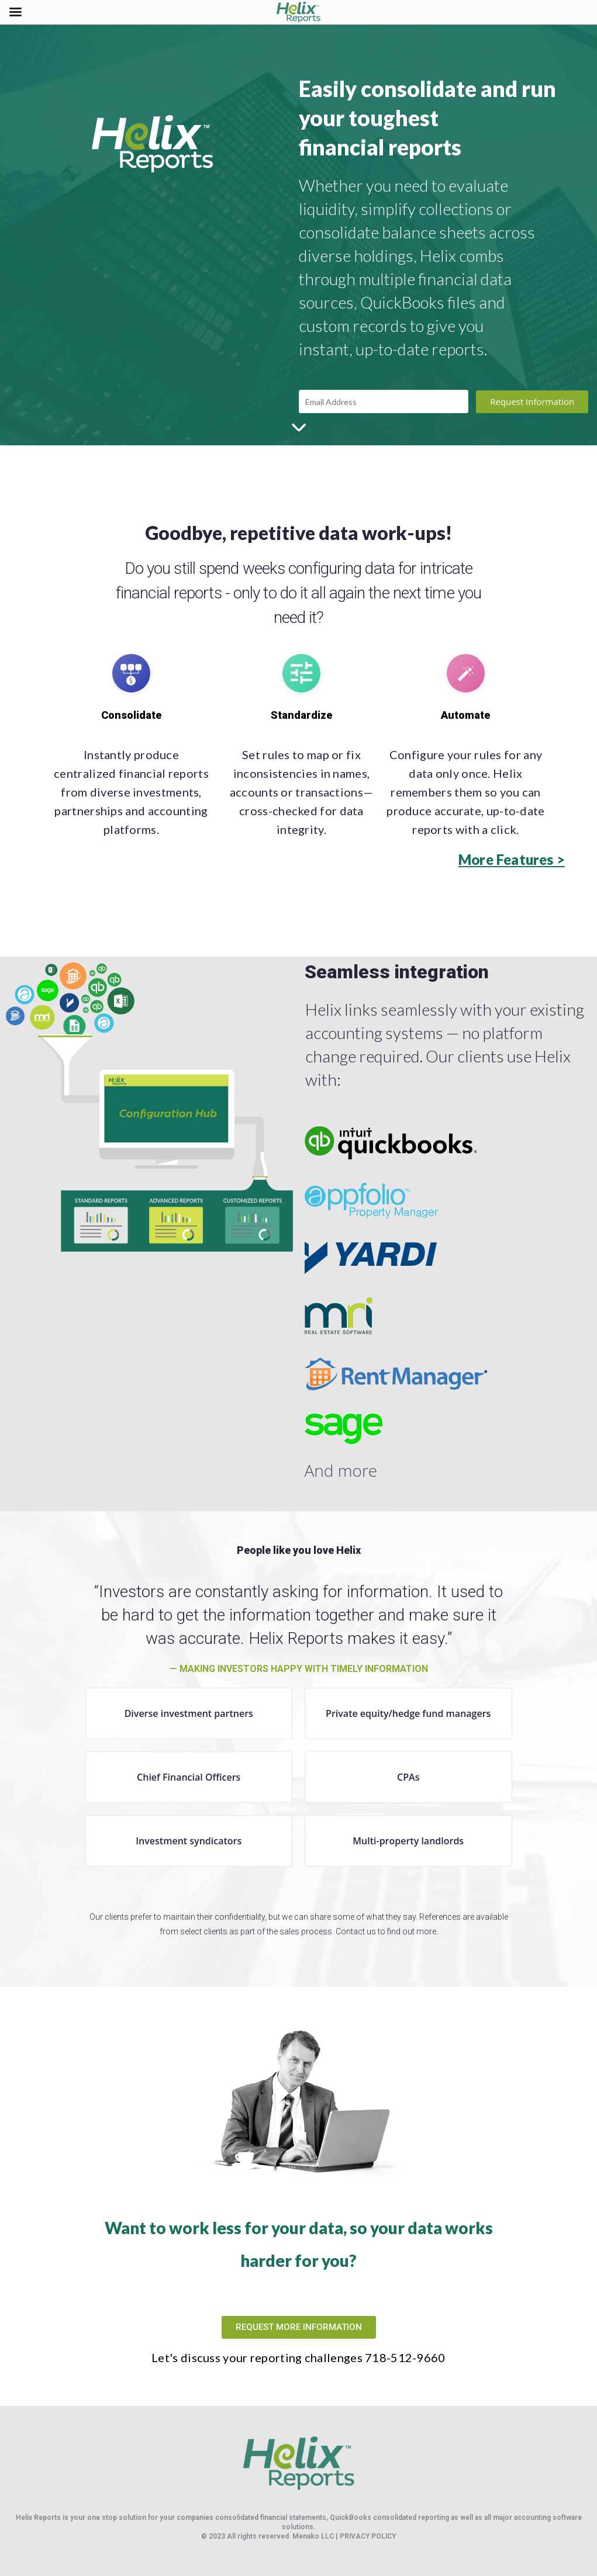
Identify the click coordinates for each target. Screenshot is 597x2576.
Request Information (532, 401)
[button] (511, 859)
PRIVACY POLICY (368, 2536)
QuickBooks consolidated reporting (389, 2517)
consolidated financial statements (270, 2517)
